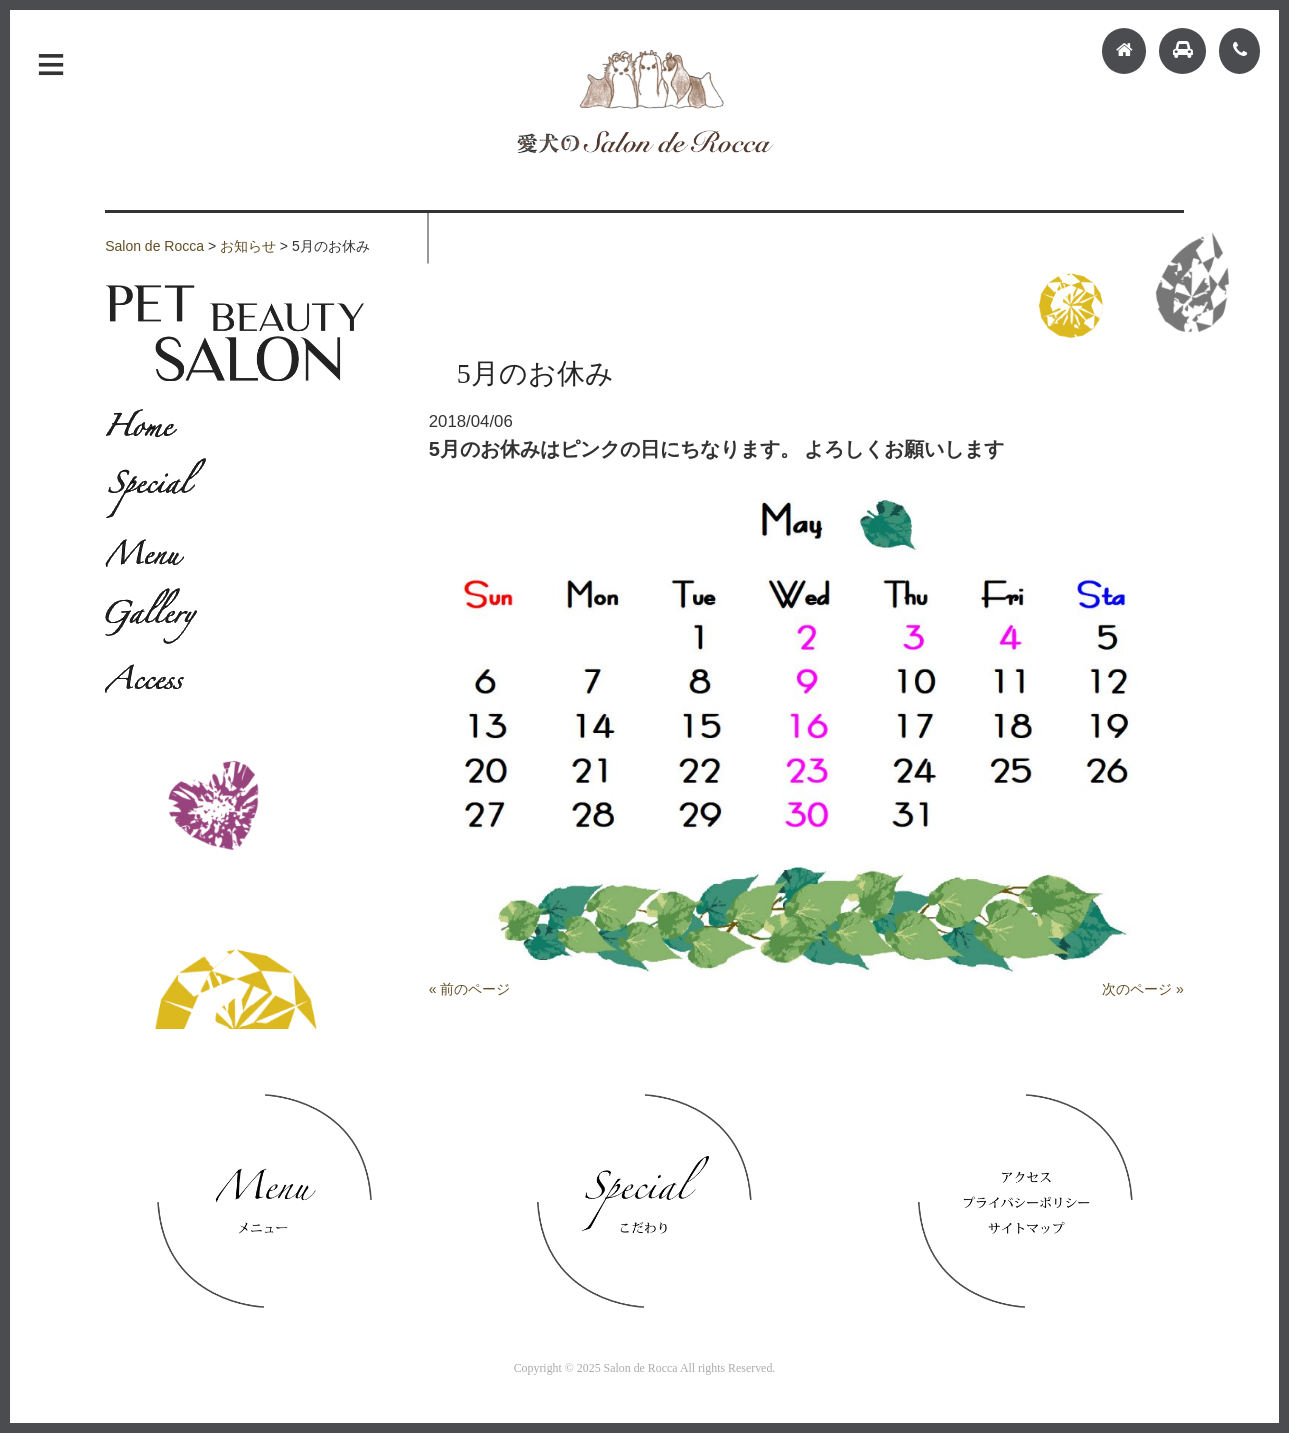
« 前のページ (470, 989)
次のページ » (1143, 989)
